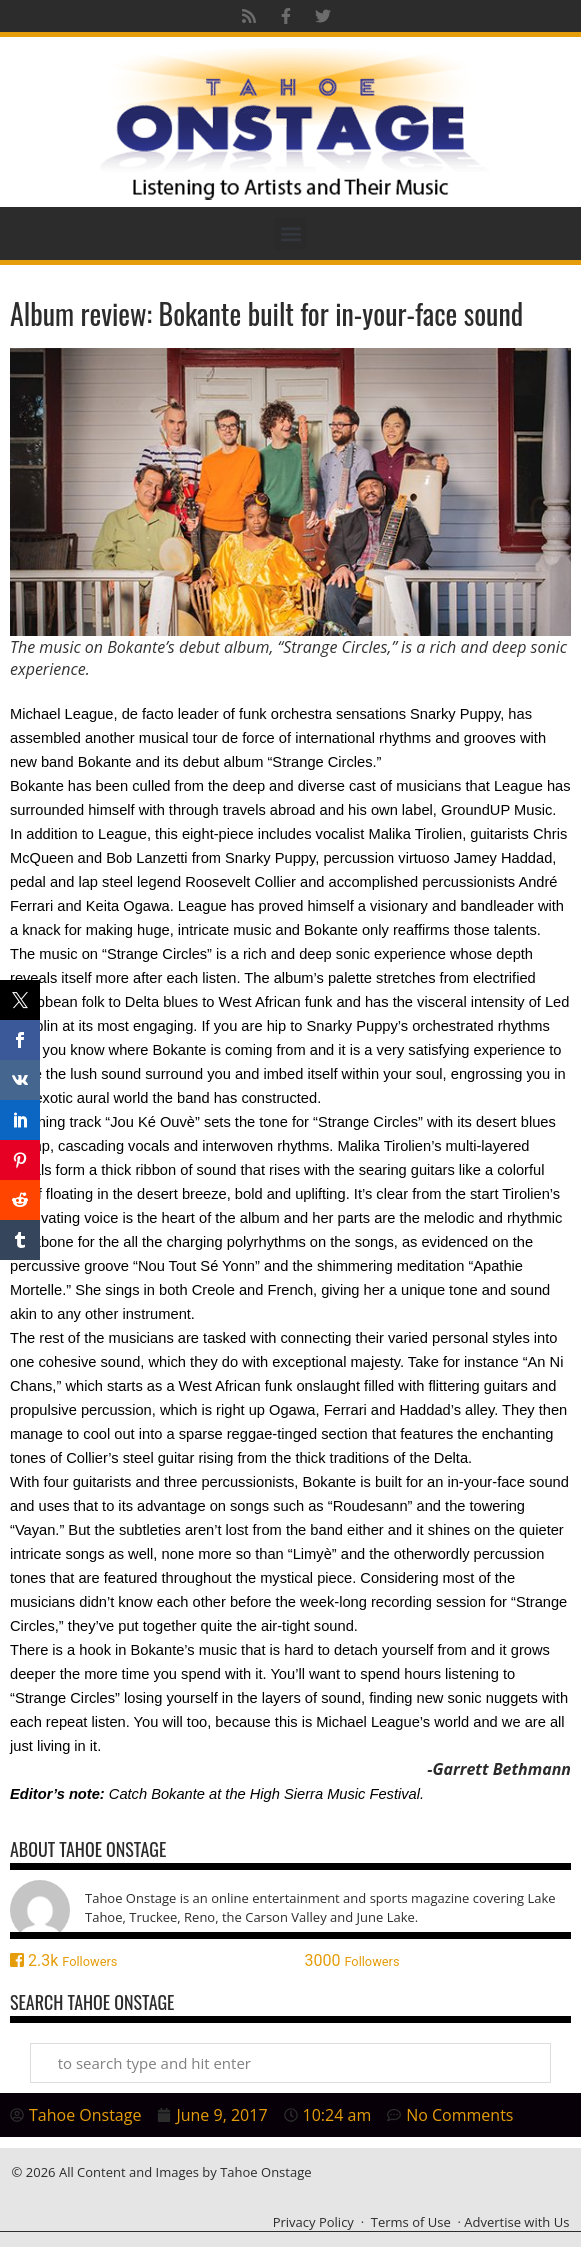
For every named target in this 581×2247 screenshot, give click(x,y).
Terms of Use (411, 2222)
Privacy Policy (313, 2222)
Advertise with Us (516, 2222)
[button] (290, 233)
